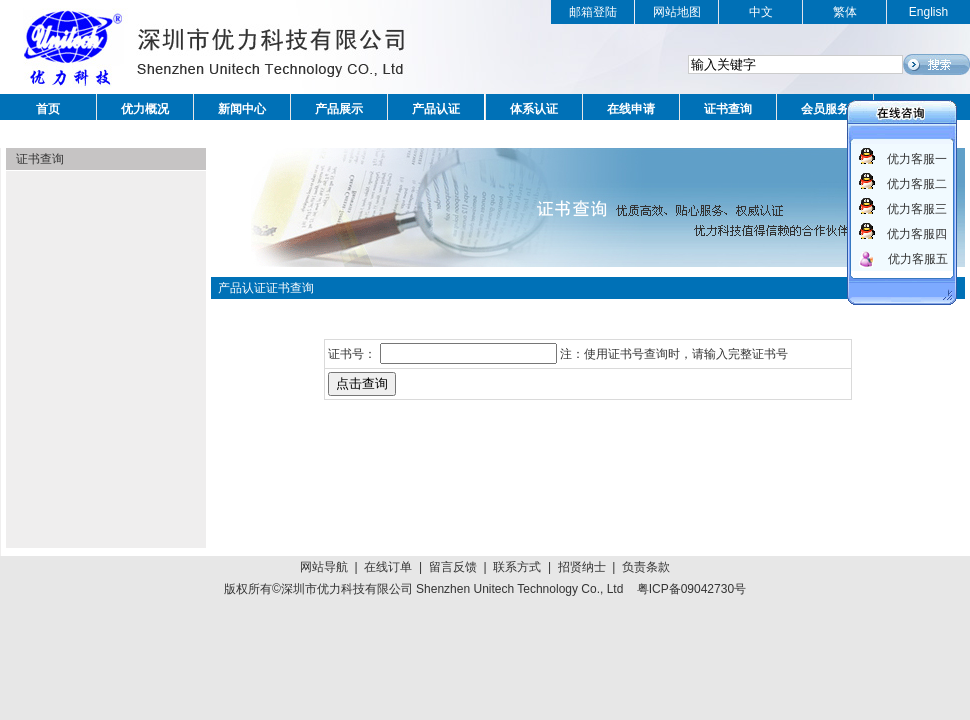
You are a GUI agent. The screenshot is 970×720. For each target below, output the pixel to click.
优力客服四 (917, 234)
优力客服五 (918, 259)
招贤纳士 (582, 567)
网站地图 (677, 12)
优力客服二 (917, 184)
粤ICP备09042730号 (691, 589)
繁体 (845, 12)
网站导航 (324, 567)
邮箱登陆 (593, 12)
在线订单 (388, 567)
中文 (761, 12)
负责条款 (646, 567)
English (928, 12)
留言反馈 (453, 567)
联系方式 (517, 567)
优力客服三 (917, 209)
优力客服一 (917, 159)
